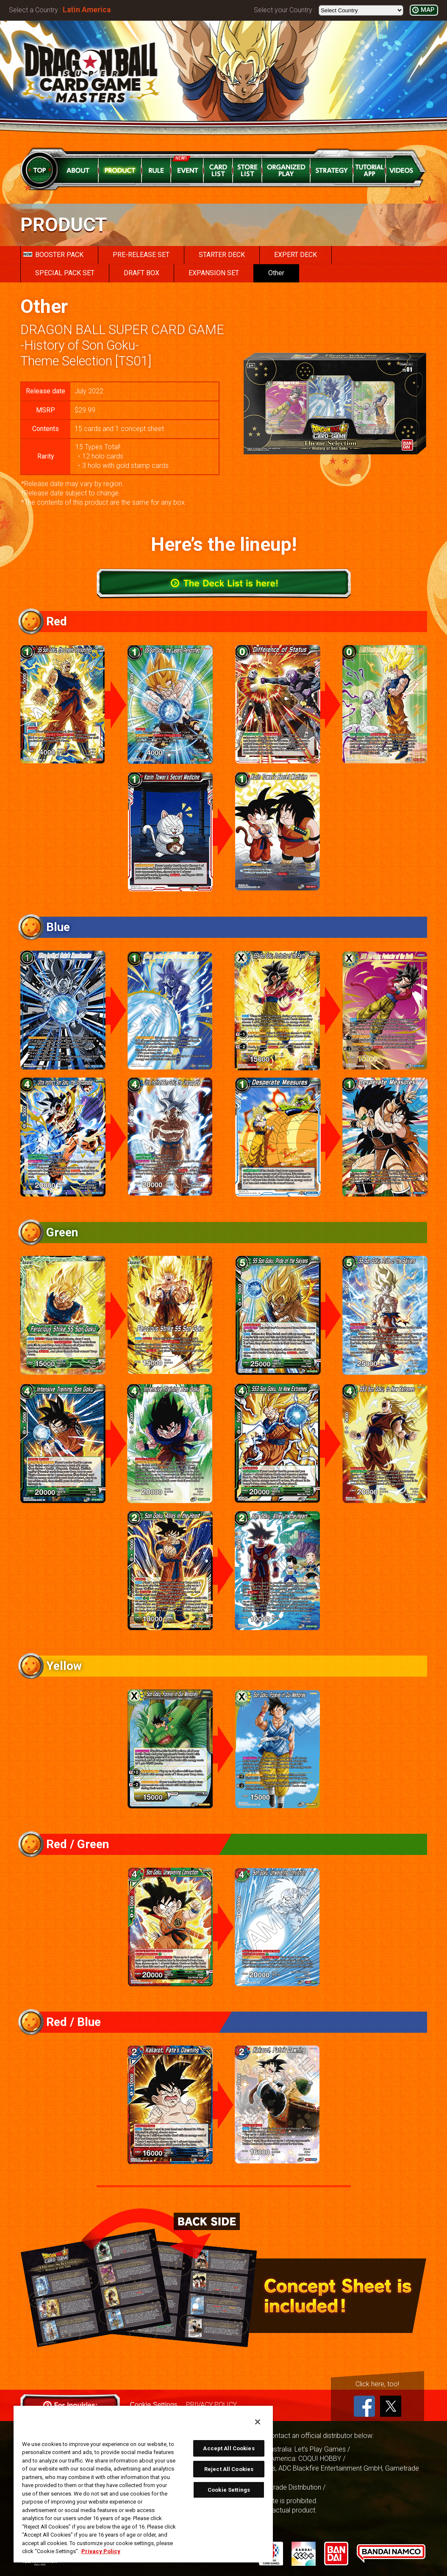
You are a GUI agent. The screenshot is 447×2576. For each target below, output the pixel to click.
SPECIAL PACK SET (64, 273)
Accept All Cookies (228, 2448)
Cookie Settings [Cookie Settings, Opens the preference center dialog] (229, 2490)
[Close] (257, 2422)
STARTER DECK (222, 255)
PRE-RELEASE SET (141, 255)
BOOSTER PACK (53, 255)
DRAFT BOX (141, 273)
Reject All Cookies (228, 2469)
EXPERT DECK (295, 255)
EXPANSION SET (214, 273)
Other (276, 273)
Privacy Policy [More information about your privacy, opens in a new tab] (100, 2551)
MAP (427, 10)
